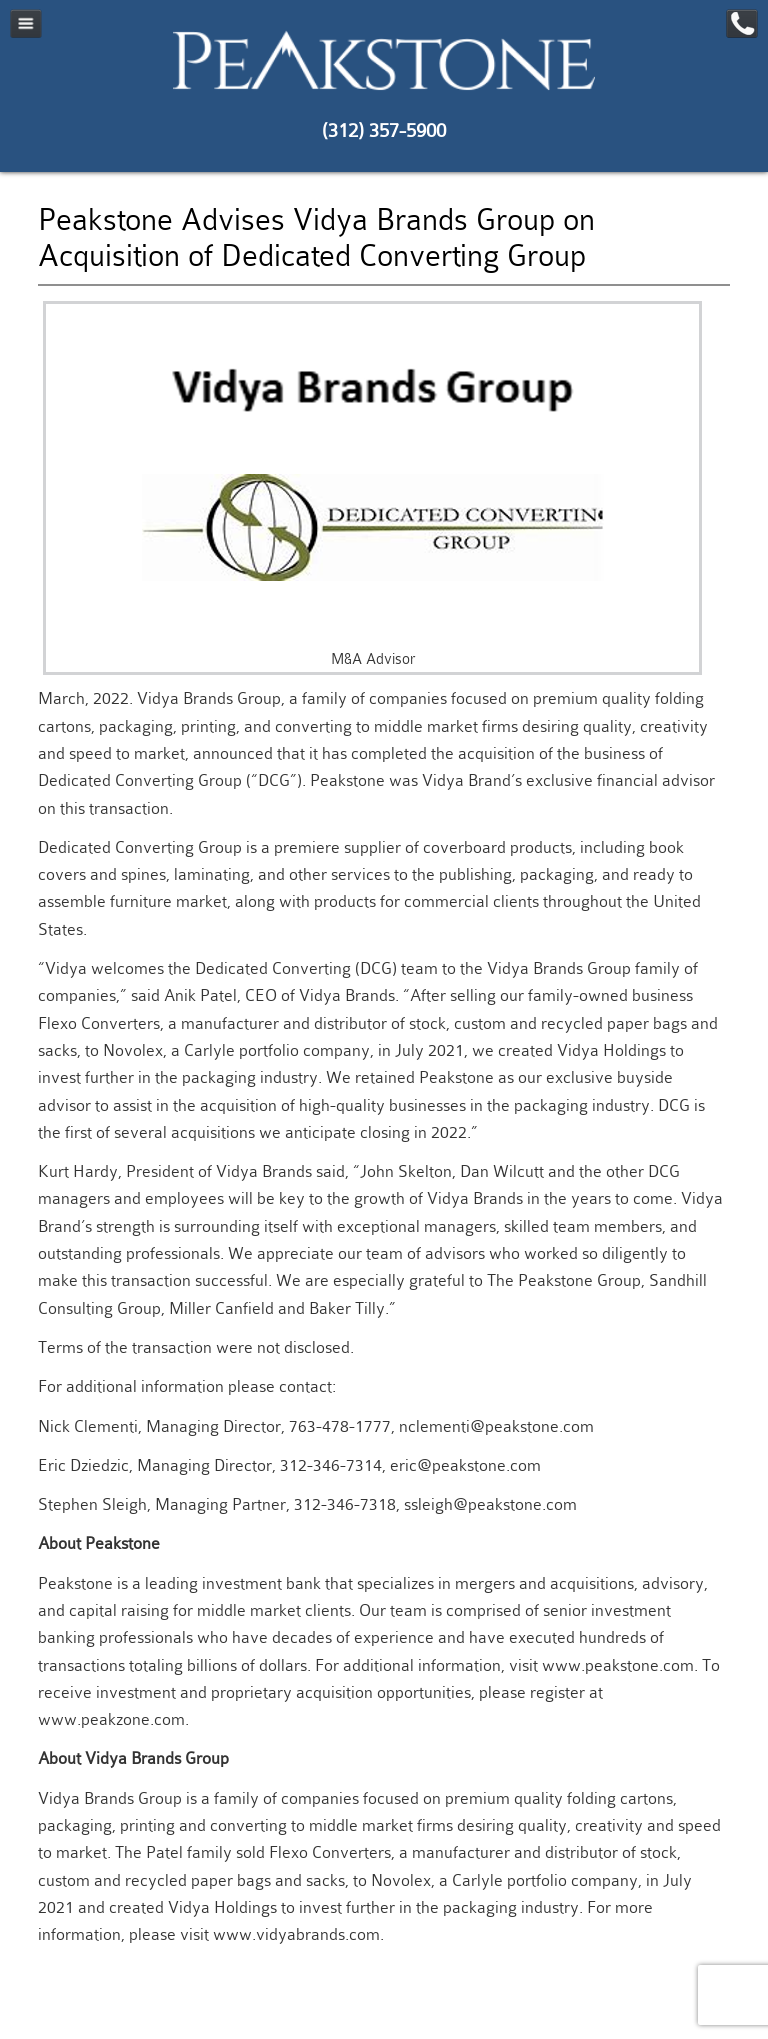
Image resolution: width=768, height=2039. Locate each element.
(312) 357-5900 (384, 130)
